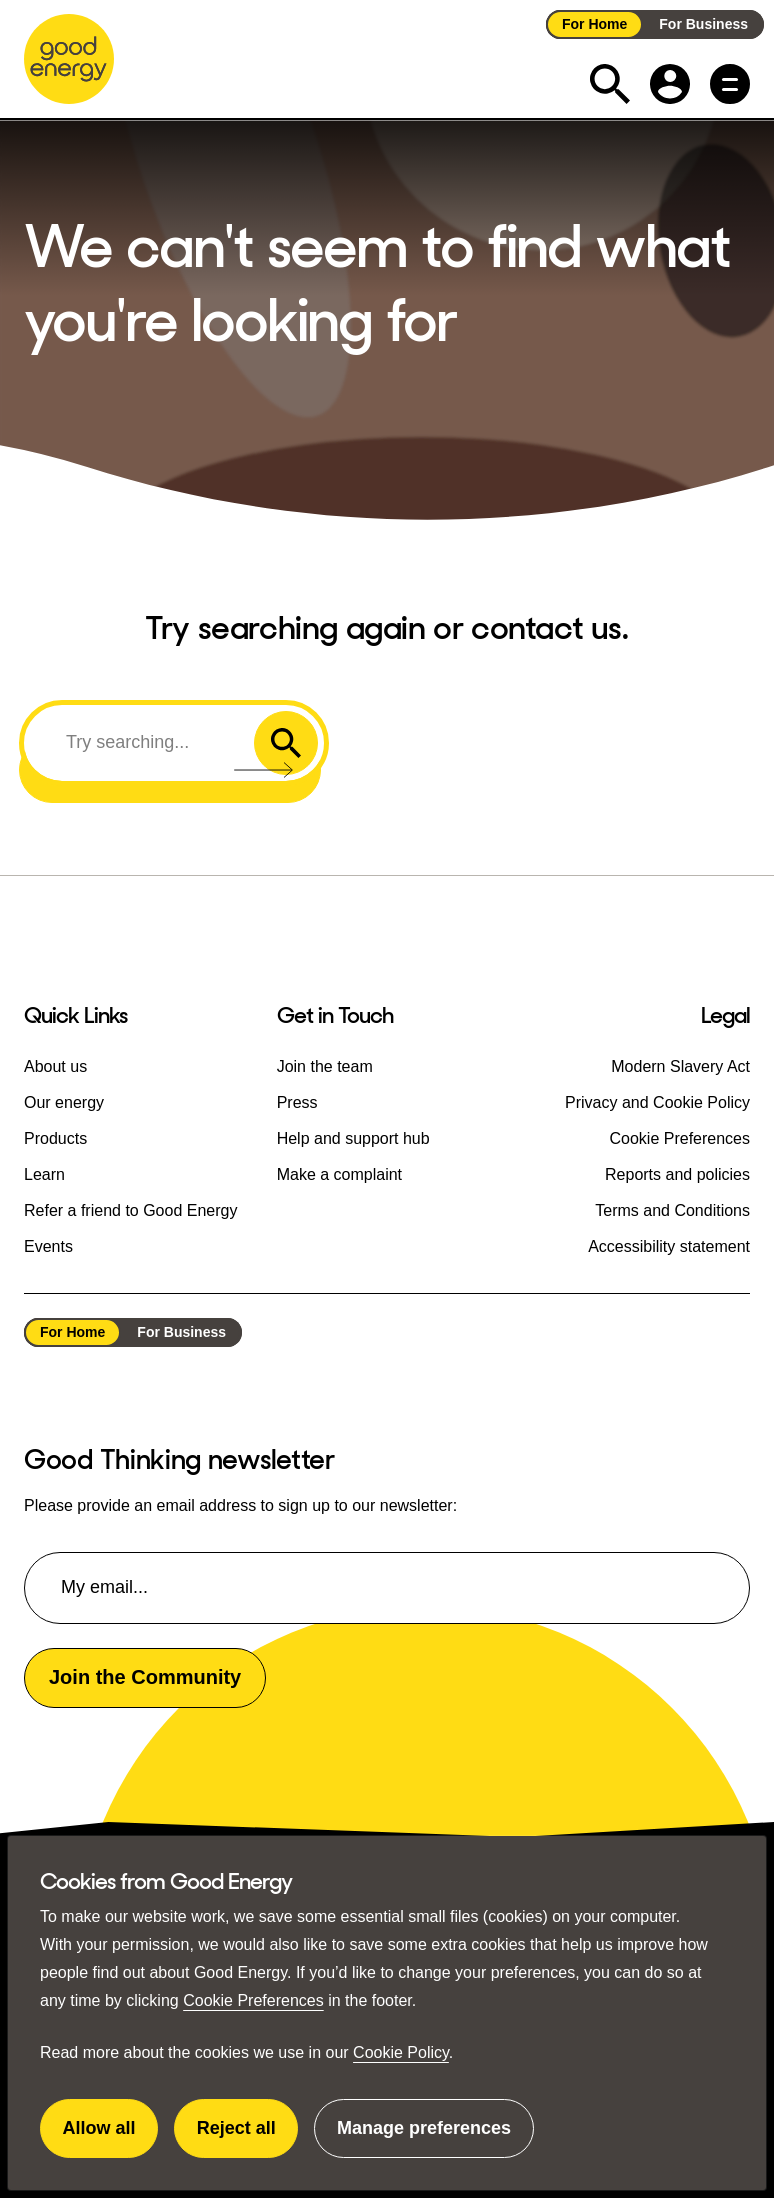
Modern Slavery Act (680, 1066)
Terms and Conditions (672, 1210)
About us (55, 1066)
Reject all (248, 2138)
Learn (44, 1174)
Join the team (325, 1066)
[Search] (142, 742)
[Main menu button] (730, 84)
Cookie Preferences (253, 2000)
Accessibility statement (669, 1246)
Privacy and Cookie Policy (657, 1102)
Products (55, 1138)
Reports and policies (677, 1174)
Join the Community (145, 1677)
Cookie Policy (401, 2052)
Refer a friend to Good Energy (130, 1210)
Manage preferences (424, 2138)
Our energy (64, 1102)
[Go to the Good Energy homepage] (69, 59)
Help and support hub (353, 1138)
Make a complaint (339, 1174)
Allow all (111, 2138)
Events (48, 1246)
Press (297, 1102)
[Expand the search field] (610, 84)
